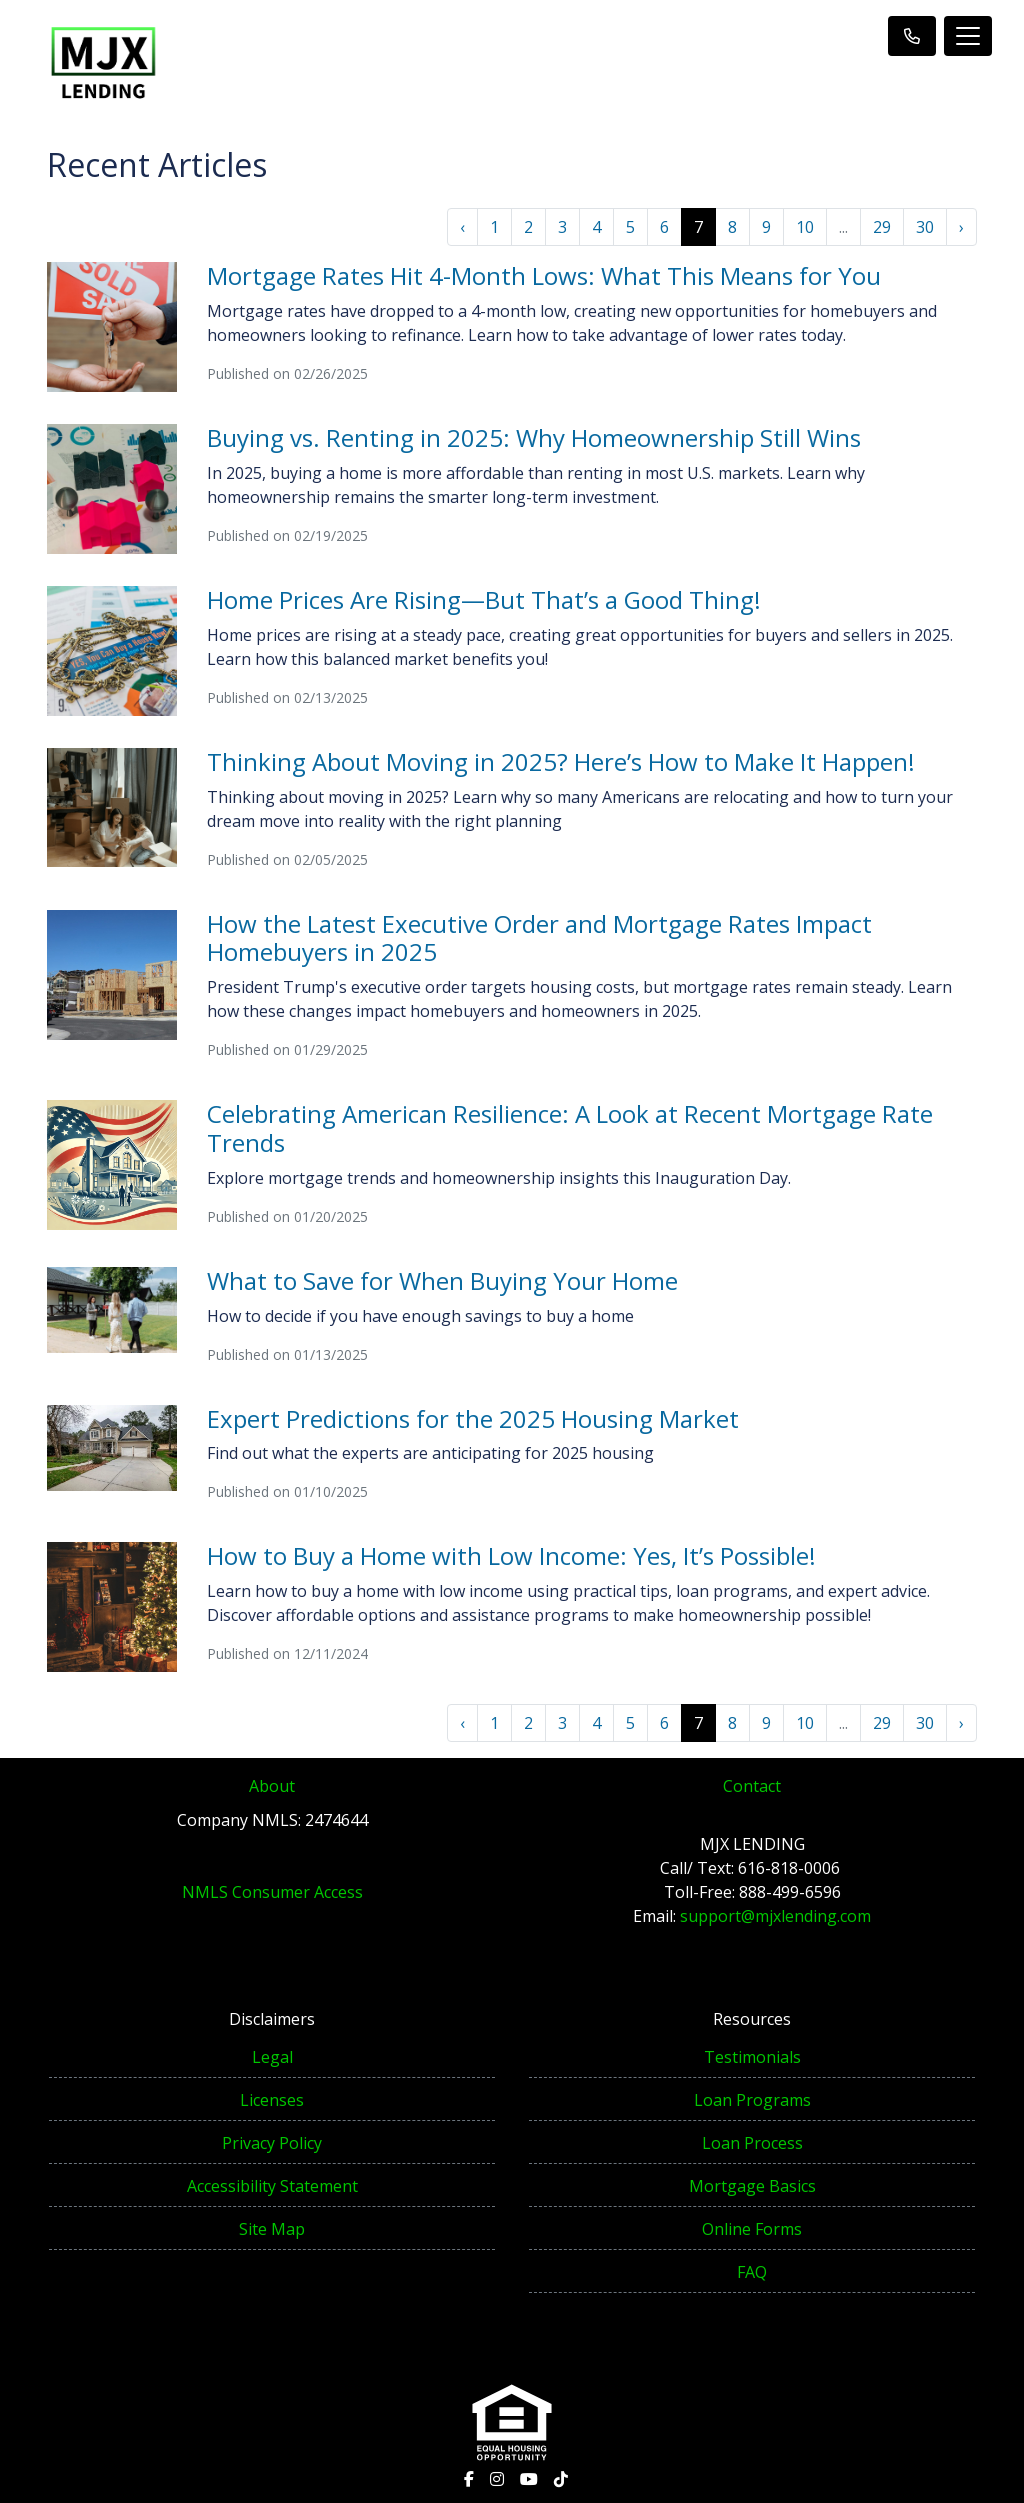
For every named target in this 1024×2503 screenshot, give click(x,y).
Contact (752, 1786)
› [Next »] (961, 227)
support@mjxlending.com (775, 1916)
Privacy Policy (272, 2143)
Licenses (272, 2100)
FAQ (752, 2272)
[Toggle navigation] (968, 36)
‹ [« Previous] (462, 227)
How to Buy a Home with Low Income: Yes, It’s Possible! (511, 1555)
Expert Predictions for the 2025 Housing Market (473, 1418)
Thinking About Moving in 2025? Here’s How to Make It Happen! (561, 761)
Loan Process (752, 2143)
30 (925, 227)
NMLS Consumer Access (272, 1892)
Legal (272, 2057)
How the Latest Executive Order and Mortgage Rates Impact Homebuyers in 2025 (539, 938)
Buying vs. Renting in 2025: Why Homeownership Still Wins (534, 437)
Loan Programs (752, 2100)
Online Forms (752, 2229)
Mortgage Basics (752, 2186)
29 (882, 227)
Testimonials (752, 2057)
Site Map (272, 2229)
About (272, 1786)
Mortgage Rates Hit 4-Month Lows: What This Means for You (544, 275)
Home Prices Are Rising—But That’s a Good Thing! (484, 599)
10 (805, 227)
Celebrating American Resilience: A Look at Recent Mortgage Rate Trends (570, 1128)
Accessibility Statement (272, 2186)
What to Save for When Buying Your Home (442, 1280)
